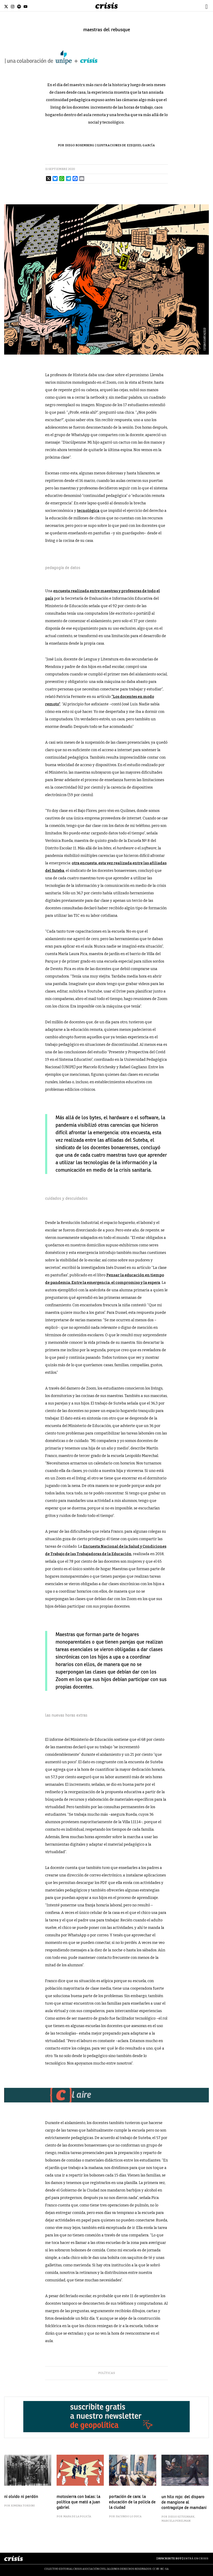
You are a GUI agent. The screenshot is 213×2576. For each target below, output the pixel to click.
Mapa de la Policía (77, 2516)
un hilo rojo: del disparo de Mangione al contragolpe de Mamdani (184, 2502)
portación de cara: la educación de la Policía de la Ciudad (132, 2502)
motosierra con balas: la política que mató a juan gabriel (78, 2502)
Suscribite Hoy (170, 2558)
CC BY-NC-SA (160, 2568)
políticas (106, 2373)
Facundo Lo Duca (128, 2516)
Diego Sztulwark (181, 2516)
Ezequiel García (141, 145)
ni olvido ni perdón (21, 2496)
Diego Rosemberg (79, 145)
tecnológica (88, 510)
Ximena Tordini (23, 2505)
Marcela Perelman (176, 2520)
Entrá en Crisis (195, 2558)
